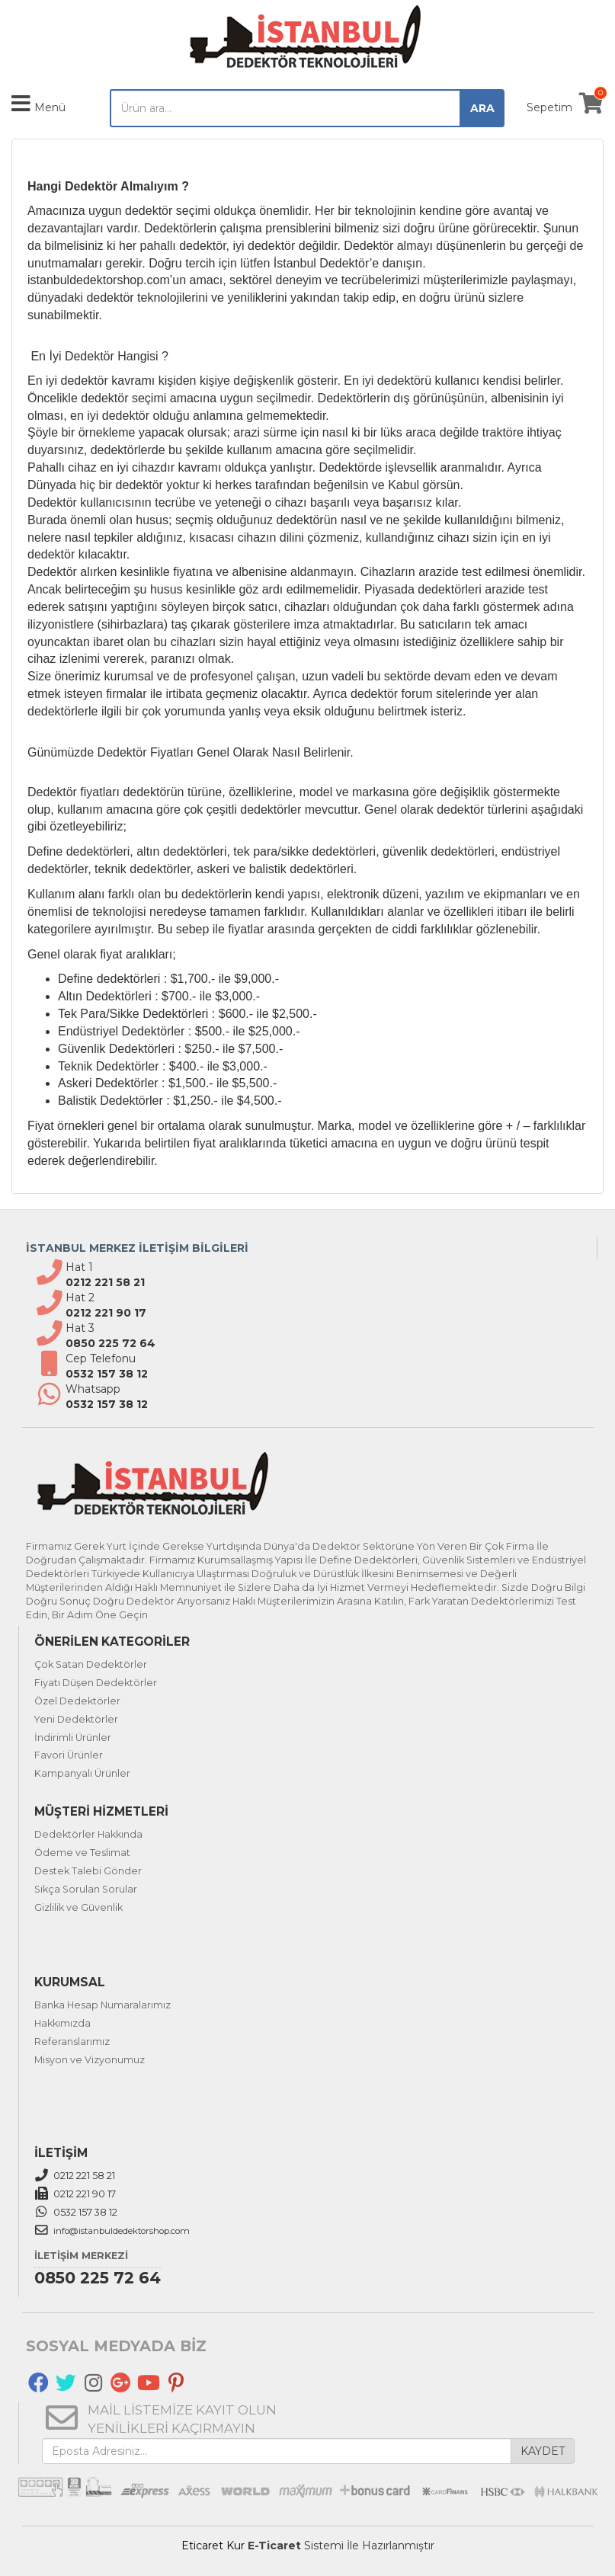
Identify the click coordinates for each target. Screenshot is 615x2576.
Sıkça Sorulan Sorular (85, 1889)
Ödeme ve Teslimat (82, 1852)
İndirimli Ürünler (72, 1737)
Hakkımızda (62, 2023)
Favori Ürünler (68, 1755)
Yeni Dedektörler (76, 1719)
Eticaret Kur (213, 2545)
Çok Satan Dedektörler (90, 1664)
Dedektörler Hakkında (88, 1834)
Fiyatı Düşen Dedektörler (95, 1682)
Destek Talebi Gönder (88, 1871)
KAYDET (543, 2451)
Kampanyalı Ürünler (82, 1773)
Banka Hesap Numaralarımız (102, 2005)
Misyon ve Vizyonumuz (89, 2060)
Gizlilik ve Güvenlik (78, 1907)
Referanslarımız (72, 2041)
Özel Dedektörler (77, 1701)
